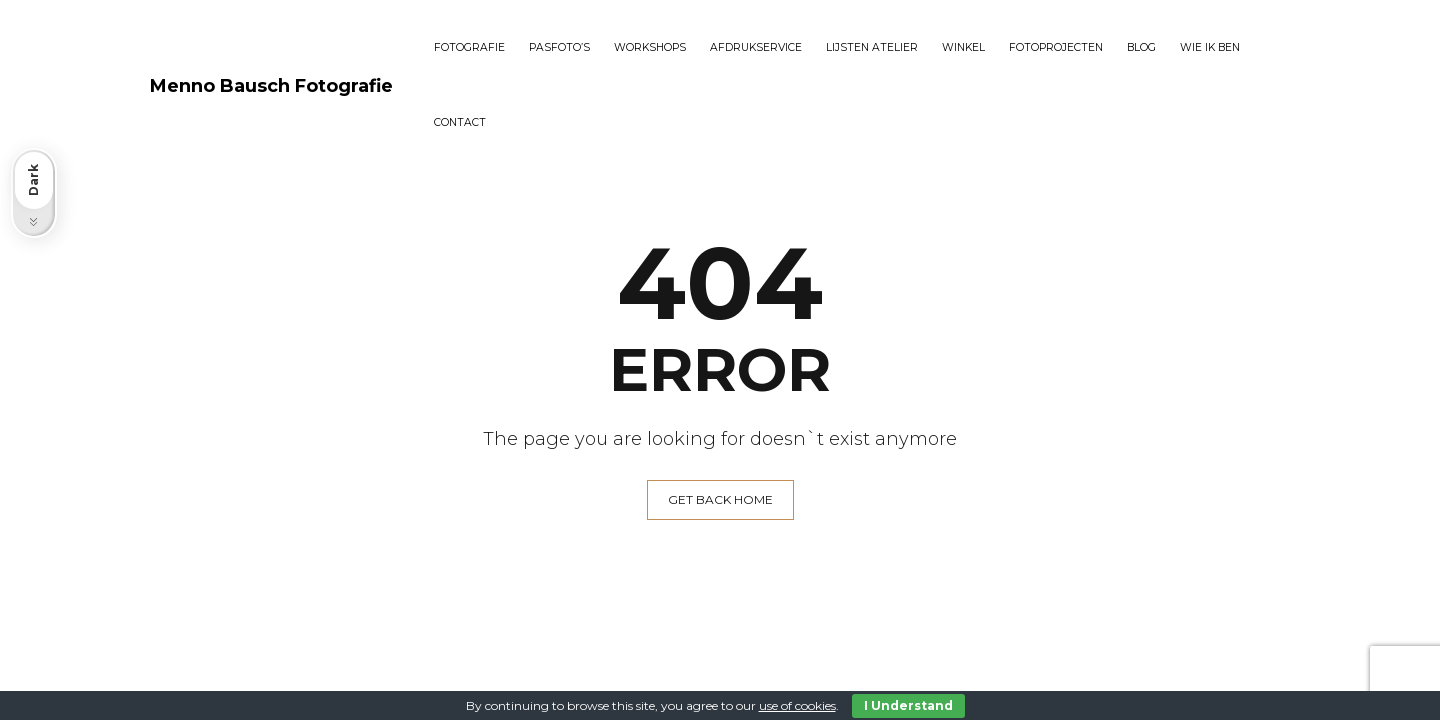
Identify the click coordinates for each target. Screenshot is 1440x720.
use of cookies (797, 705)
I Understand (908, 705)
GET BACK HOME (720, 499)
